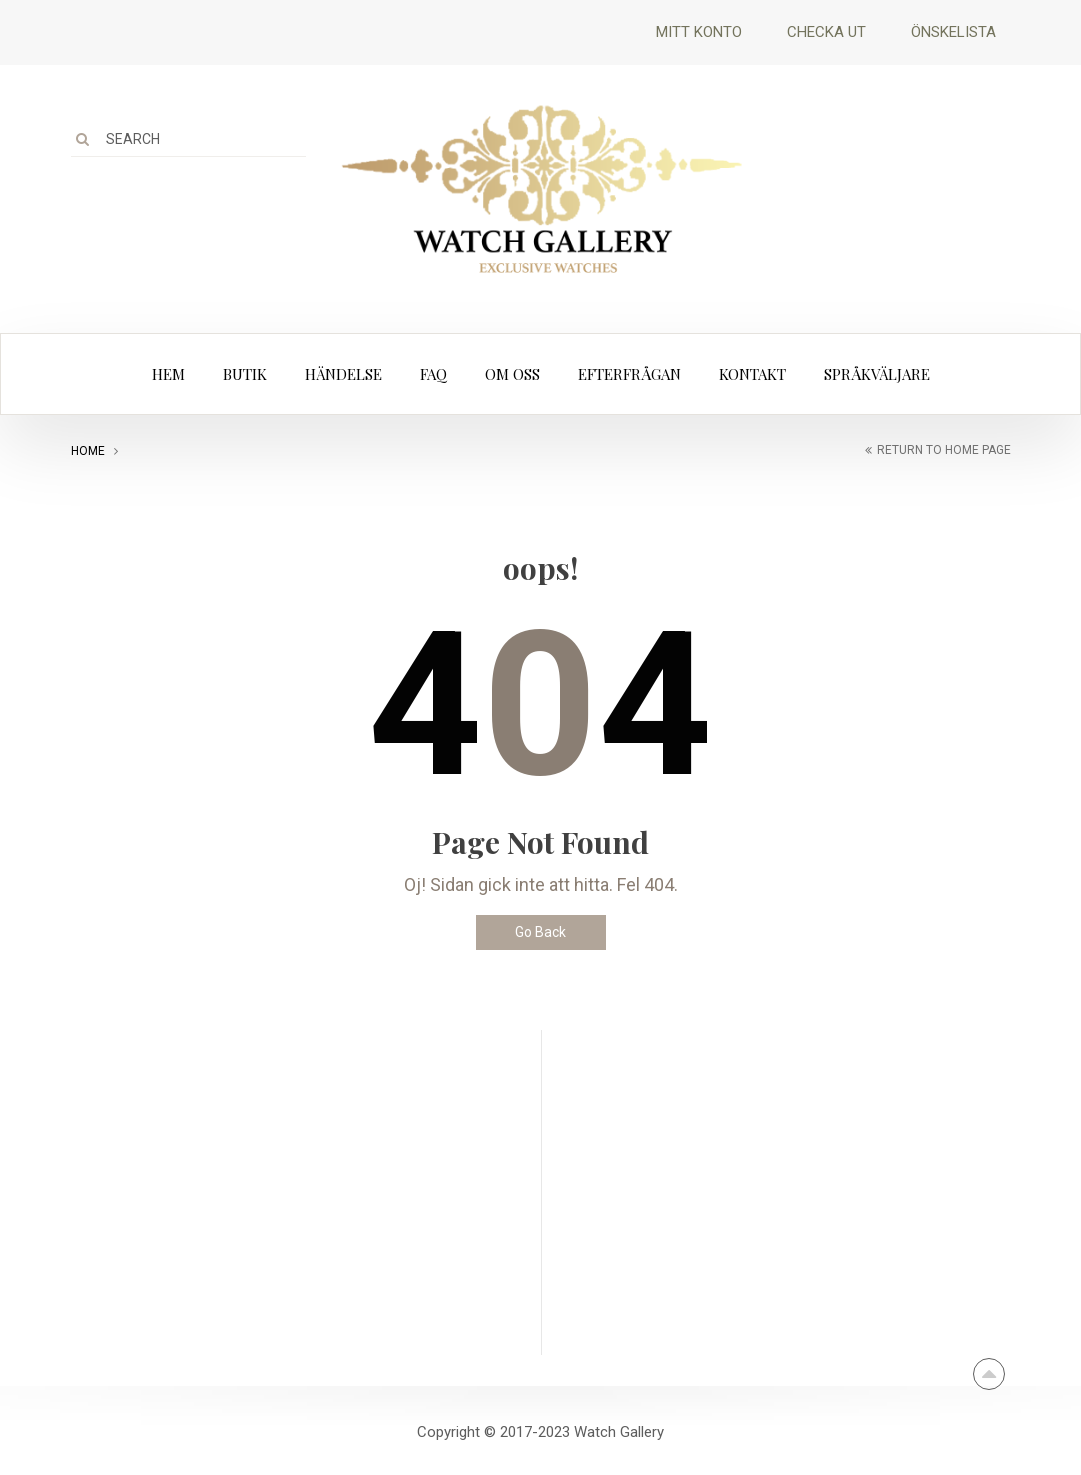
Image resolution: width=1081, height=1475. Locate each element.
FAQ (433, 374)
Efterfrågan (629, 374)
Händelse (343, 374)
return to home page (944, 450)
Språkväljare (877, 374)
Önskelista (953, 32)
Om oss (512, 374)
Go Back (540, 932)
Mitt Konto (699, 32)
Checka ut (826, 32)
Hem (168, 374)
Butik (245, 374)
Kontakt (752, 374)
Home (88, 451)
